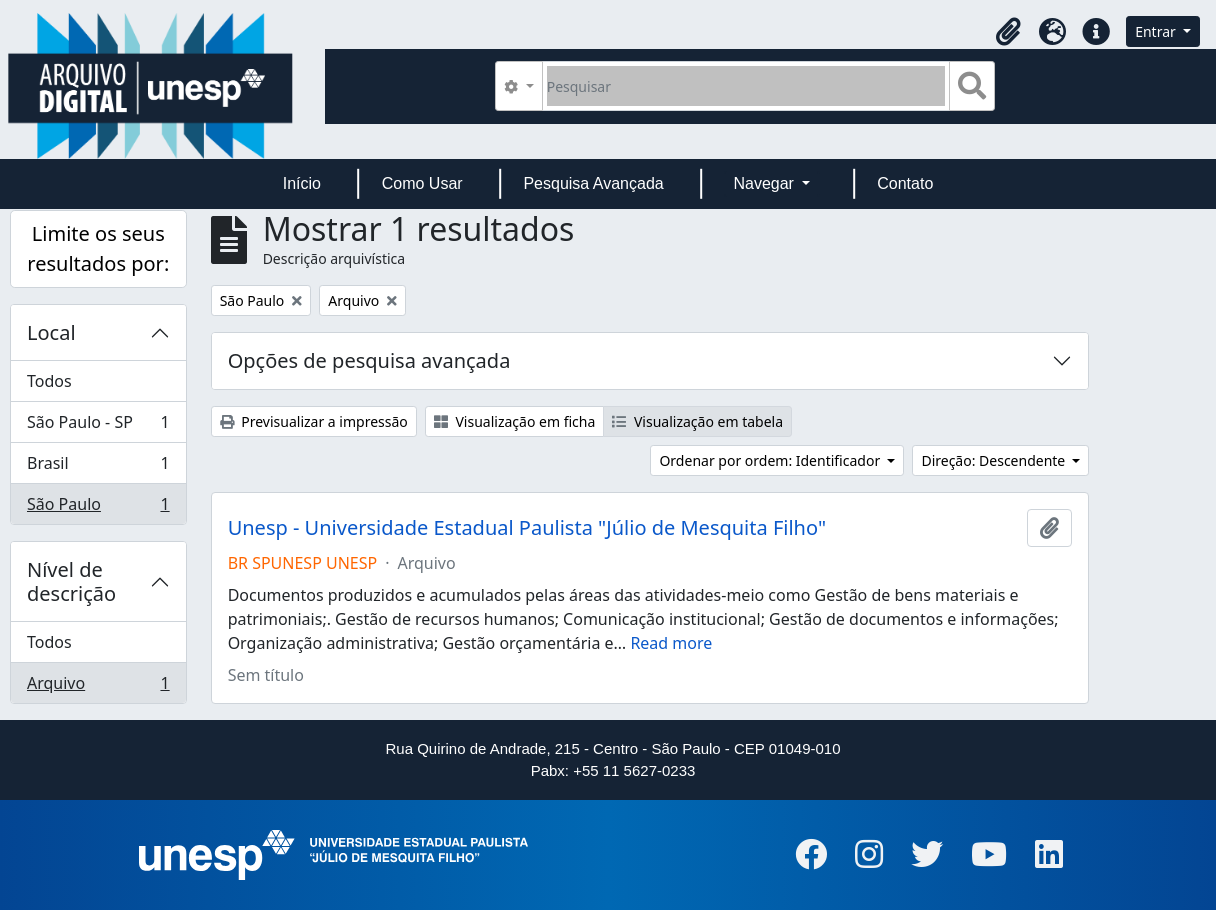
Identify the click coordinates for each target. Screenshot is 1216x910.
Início (302, 183)
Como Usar (422, 183)
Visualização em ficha (515, 421)
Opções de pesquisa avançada (369, 360)
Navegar (765, 183)
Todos (49, 381)
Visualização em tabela (697, 421)
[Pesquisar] (746, 86)
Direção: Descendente (995, 460)
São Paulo (98, 508)
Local (51, 332)
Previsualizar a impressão (314, 421)
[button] (1008, 32)
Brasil (98, 467)
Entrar (1157, 31)
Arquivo (98, 687)
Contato (905, 183)
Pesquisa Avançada (593, 183)
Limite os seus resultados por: (98, 248)
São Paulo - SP (98, 426)
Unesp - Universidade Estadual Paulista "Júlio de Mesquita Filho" (527, 528)
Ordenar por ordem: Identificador (771, 460)
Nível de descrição (71, 581)
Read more (671, 643)
